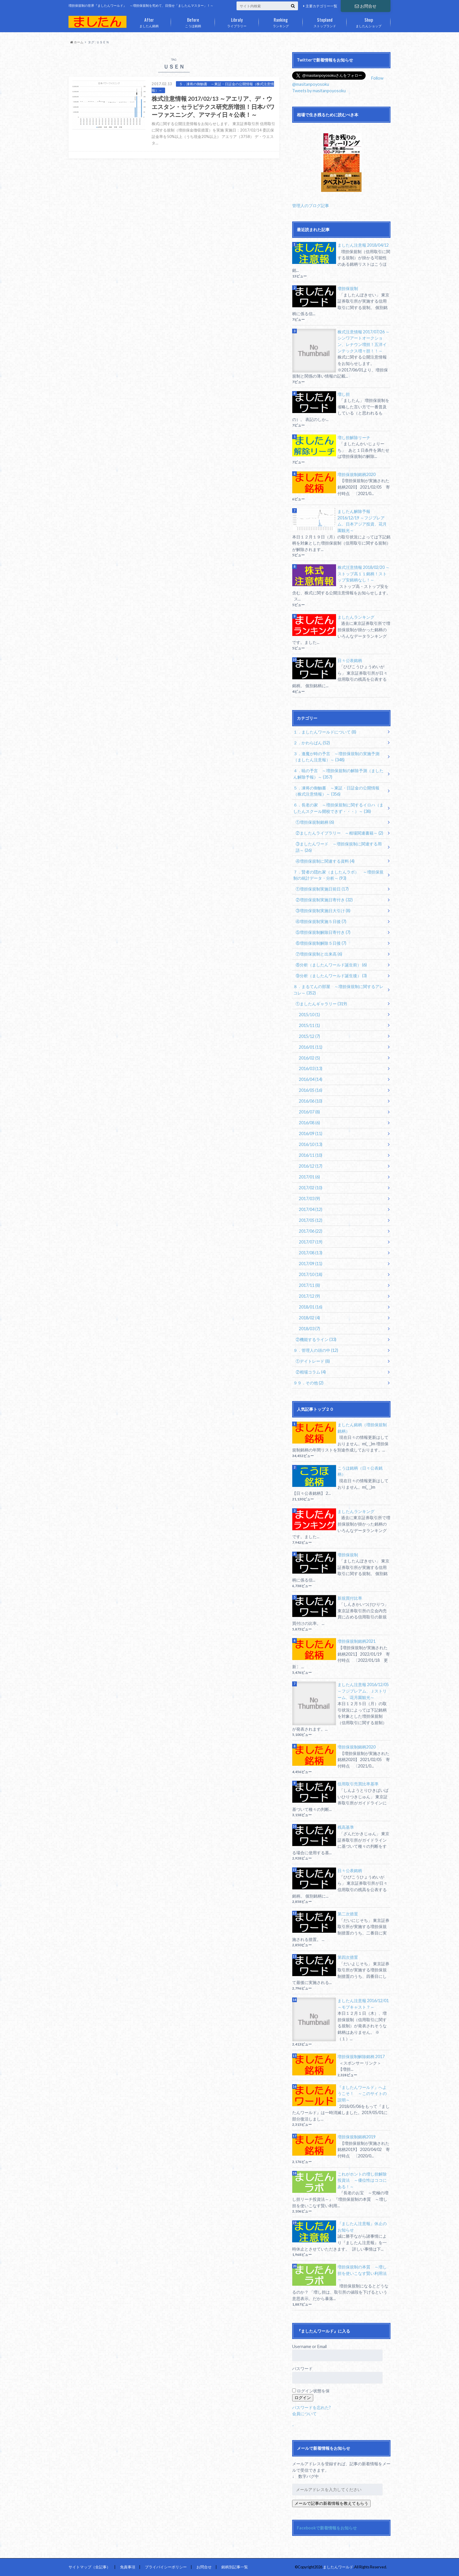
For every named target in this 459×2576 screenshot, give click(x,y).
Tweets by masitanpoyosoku (319, 90)
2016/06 (310, 1100)
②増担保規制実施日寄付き (324, 899)
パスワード (302, 2368)
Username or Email (309, 2346)
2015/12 (309, 1036)
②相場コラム (311, 1371)
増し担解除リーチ (354, 437)
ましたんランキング (356, 617)
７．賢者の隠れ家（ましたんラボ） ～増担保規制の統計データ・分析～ (338, 875)
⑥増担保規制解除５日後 (321, 943)
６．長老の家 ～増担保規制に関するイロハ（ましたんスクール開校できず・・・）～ (338, 808)
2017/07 (310, 1241)
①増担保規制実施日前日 (322, 888)
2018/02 (309, 1317)
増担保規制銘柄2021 (357, 1641)
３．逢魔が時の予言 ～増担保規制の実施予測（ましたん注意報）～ (336, 756)
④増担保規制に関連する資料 (325, 861)
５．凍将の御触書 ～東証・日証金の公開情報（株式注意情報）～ (336, 791)
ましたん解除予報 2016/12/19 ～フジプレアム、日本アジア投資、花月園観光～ (362, 521)
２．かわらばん (311, 742)
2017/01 (309, 1176)
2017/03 (309, 1198)
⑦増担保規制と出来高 (319, 953)
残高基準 (346, 1827)
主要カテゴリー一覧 (321, 6)
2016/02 (309, 1057)
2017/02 (310, 1187)
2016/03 (310, 1068)
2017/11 (309, 1285)
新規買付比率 (350, 1598)
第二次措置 (348, 1913)
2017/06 (310, 1231)
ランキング (281, 21)
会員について (304, 2413)
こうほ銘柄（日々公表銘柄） (360, 1471)
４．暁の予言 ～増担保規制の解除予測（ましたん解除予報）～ (338, 773)
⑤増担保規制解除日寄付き (323, 932)
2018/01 (310, 1306)
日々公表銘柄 (350, 660)
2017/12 (309, 1296)
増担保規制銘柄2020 (357, 474)
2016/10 (310, 1144)
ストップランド (325, 21)
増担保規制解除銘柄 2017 (361, 2056)
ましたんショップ (369, 21)
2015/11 (309, 1025)
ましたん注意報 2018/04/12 (363, 245)
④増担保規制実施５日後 (321, 921)
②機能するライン (316, 1339)
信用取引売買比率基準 (358, 1783)
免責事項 (127, 2567)
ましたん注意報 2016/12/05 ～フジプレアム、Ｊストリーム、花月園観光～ (363, 1691)
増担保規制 (348, 288)
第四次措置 (348, 1957)
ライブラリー (237, 21)
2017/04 (310, 1209)
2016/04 (310, 1079)
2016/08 (309, 1122)
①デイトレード (313, 1361)
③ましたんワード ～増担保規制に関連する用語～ (339, 847)
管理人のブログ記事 (310, 205)
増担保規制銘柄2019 (357, 2136)
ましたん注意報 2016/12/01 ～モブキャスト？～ (363, 2003)
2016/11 (310, 1155)
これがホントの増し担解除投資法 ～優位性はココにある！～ (362, 2180)
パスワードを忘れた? (311, 2407)
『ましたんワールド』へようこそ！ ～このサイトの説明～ (362, 2093)
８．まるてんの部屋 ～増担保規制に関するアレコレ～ (338, 989)
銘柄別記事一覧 (234, 2567)
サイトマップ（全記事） (89, 2567)
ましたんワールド (338, 2567)
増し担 (344, 394)
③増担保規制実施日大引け (323, 910)
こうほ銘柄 (193, 21)
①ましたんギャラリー (321, 1003)
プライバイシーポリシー (166, 2567)
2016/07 (309, 1111)
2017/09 (310, 1263)
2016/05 (310, 1090)
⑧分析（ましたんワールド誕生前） (331, 964)
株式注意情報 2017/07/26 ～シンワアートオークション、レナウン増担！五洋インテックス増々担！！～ (364, 341)
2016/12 (310, 1166)
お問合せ (365, 6)
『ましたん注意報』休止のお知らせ (362, 2226)
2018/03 (309, 1328)
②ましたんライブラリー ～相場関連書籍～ (339, 832)
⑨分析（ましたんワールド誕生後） (331, 975)
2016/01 (310, 1047)
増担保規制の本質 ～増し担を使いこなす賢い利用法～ (362, 2273)
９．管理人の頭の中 (315, 1350)
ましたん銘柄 (149, 21)
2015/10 (309, 1014)
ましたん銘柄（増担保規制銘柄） (362, 1428)
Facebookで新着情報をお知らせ (327, 2527)
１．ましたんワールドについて (324, 731)
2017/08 (310, 1252)
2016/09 (310, 1133)
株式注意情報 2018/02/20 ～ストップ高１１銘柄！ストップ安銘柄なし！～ (364, 573)
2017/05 (310, 1220)
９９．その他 (308, 1382)
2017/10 (310, 1274)
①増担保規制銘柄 (315, 822)
